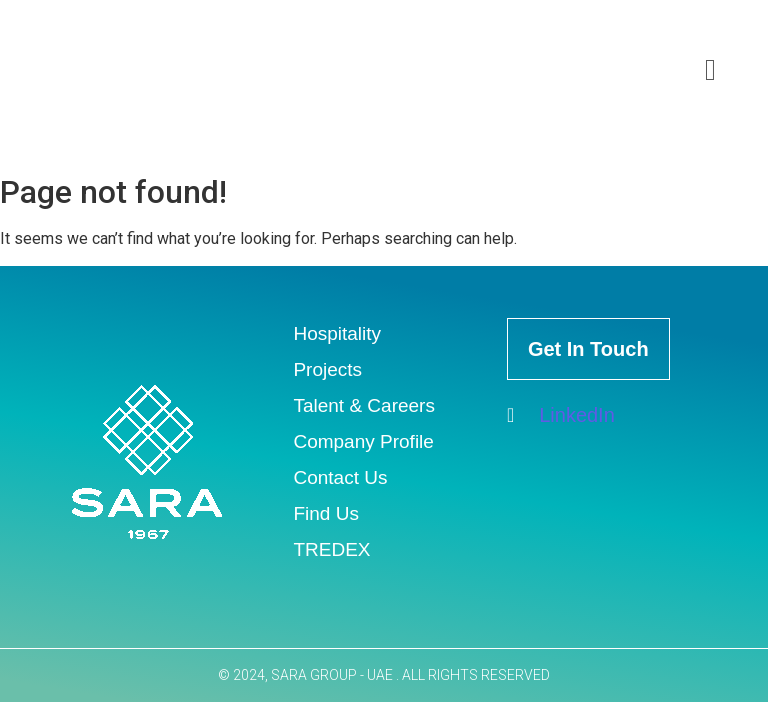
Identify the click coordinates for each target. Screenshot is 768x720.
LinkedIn (561, 415)
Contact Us (340, 477)
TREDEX (331, 549)
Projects (327, 369)
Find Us (325, 513)
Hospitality (337, 333)
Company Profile (363, 441)
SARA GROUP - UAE (333, 675)
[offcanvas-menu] (710, 70)
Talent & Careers (364, 405)
